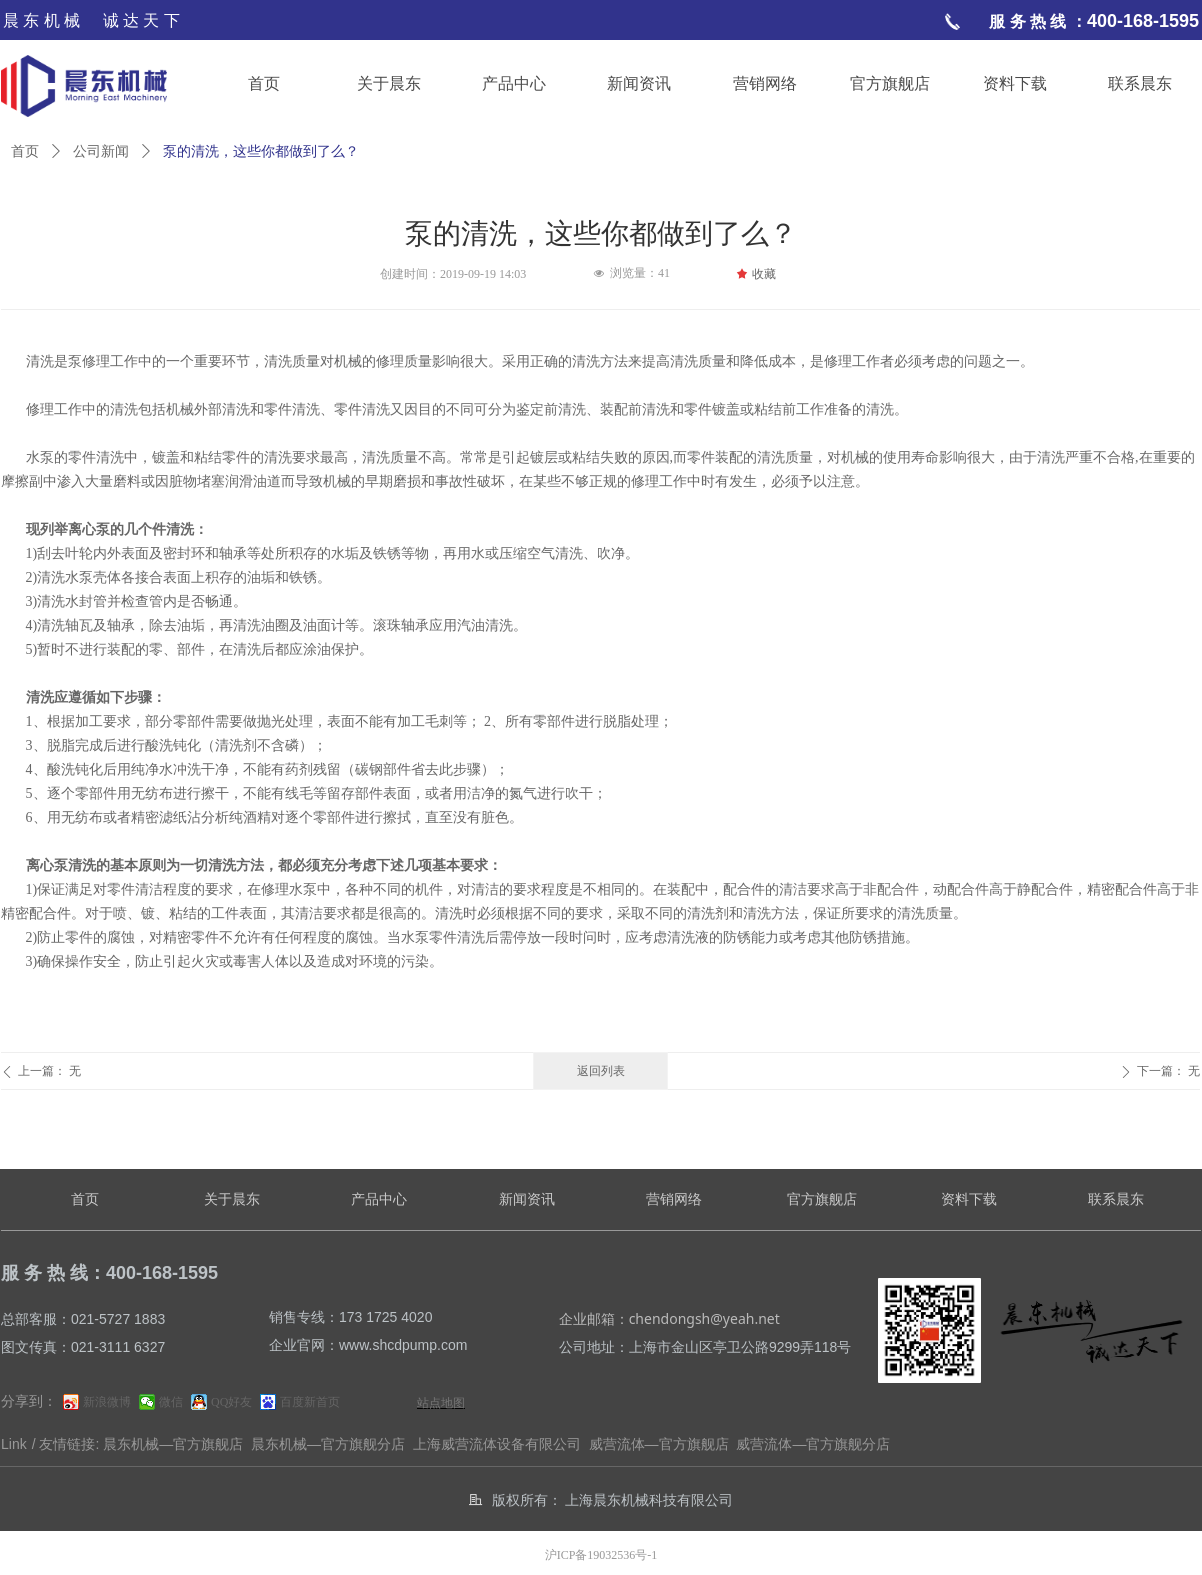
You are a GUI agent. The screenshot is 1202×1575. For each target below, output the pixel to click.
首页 (25, 151)
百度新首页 (310, 1402)
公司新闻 (101, 151)
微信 (171, 1402)
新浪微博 (107, 1402)
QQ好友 (231, 1402)
